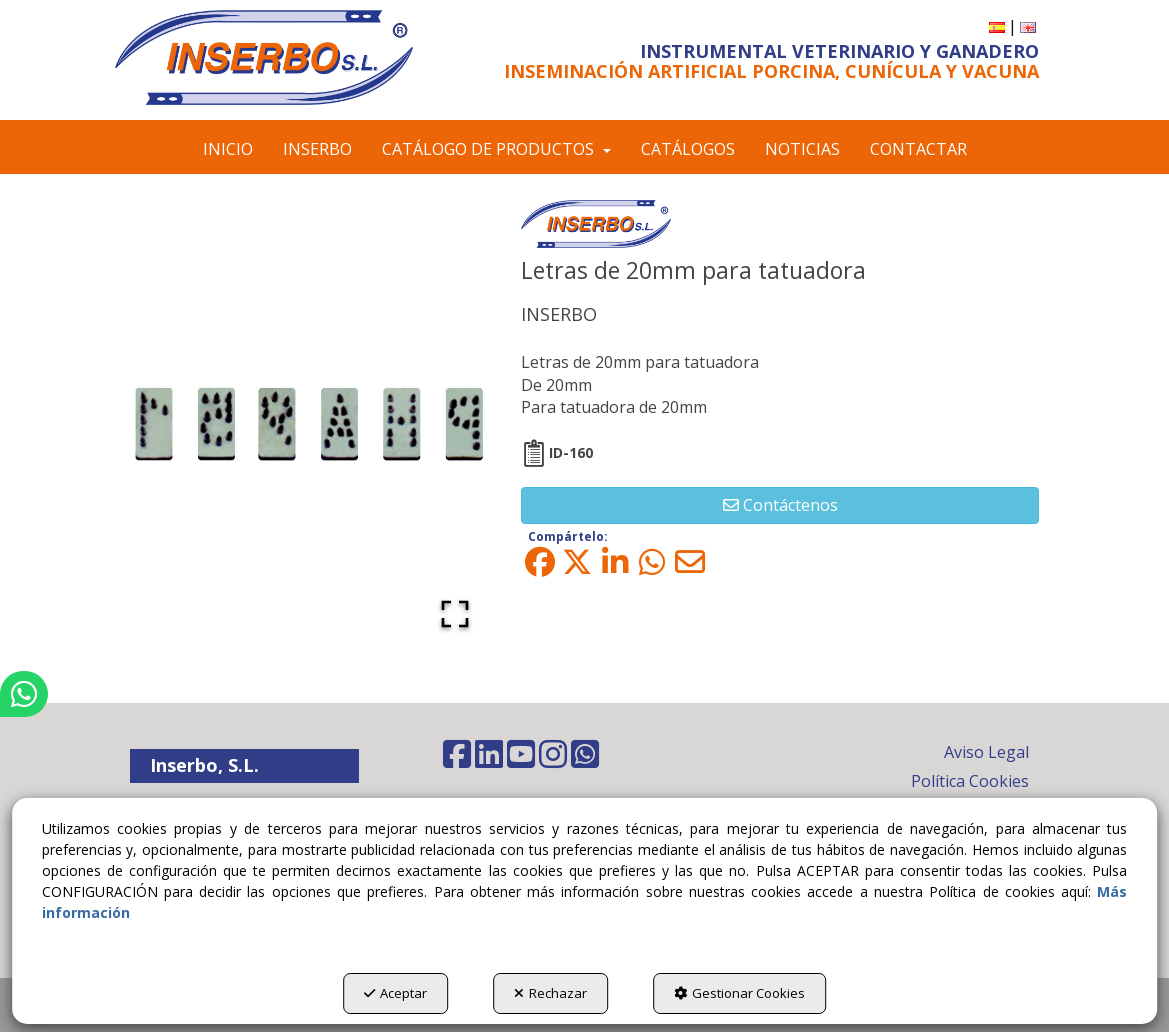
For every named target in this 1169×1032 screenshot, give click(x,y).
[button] (264, 57)
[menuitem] (997, 26)
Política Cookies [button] (970, 781)
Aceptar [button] (395, 993)
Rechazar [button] (550, 993)
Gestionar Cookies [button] (739, 993)
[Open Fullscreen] (455, 614)
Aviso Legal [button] (986, 752)
